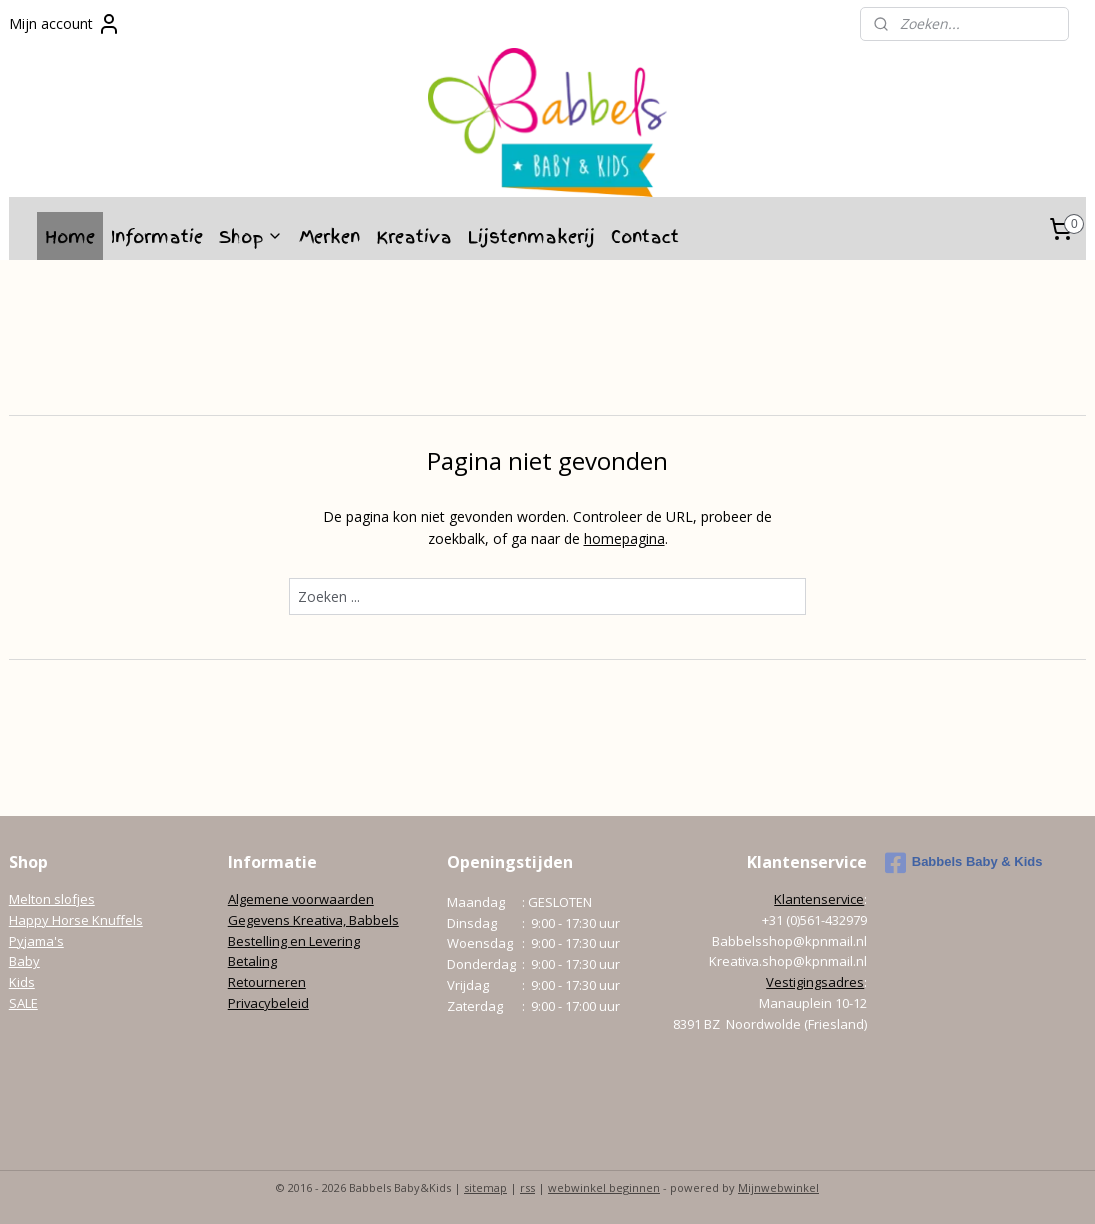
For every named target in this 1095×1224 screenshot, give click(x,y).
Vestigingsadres (815, 982)
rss (527, 1187)
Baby (24, 961)
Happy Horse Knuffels (76, 920)
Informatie (157, 236)
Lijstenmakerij (531, 236)
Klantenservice (819, 899)
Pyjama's (36, 941)
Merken (329, 236)
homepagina (624, 538)
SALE (23, 1003)
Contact (645, 236)
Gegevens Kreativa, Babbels (313, 920)
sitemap (485, 1187)
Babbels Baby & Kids (964, 863)
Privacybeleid (268, 1003)
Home (70, 236)
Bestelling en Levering (294, 941)
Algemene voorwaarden (301, 899)
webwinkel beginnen (604, 1187)
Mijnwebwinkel (778, 1187)
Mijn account (65, 24)
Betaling (252, 961)
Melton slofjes (52, 899)
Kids (22, 982)
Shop (251, 236)
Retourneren (267, 982)
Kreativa (414, 236)
